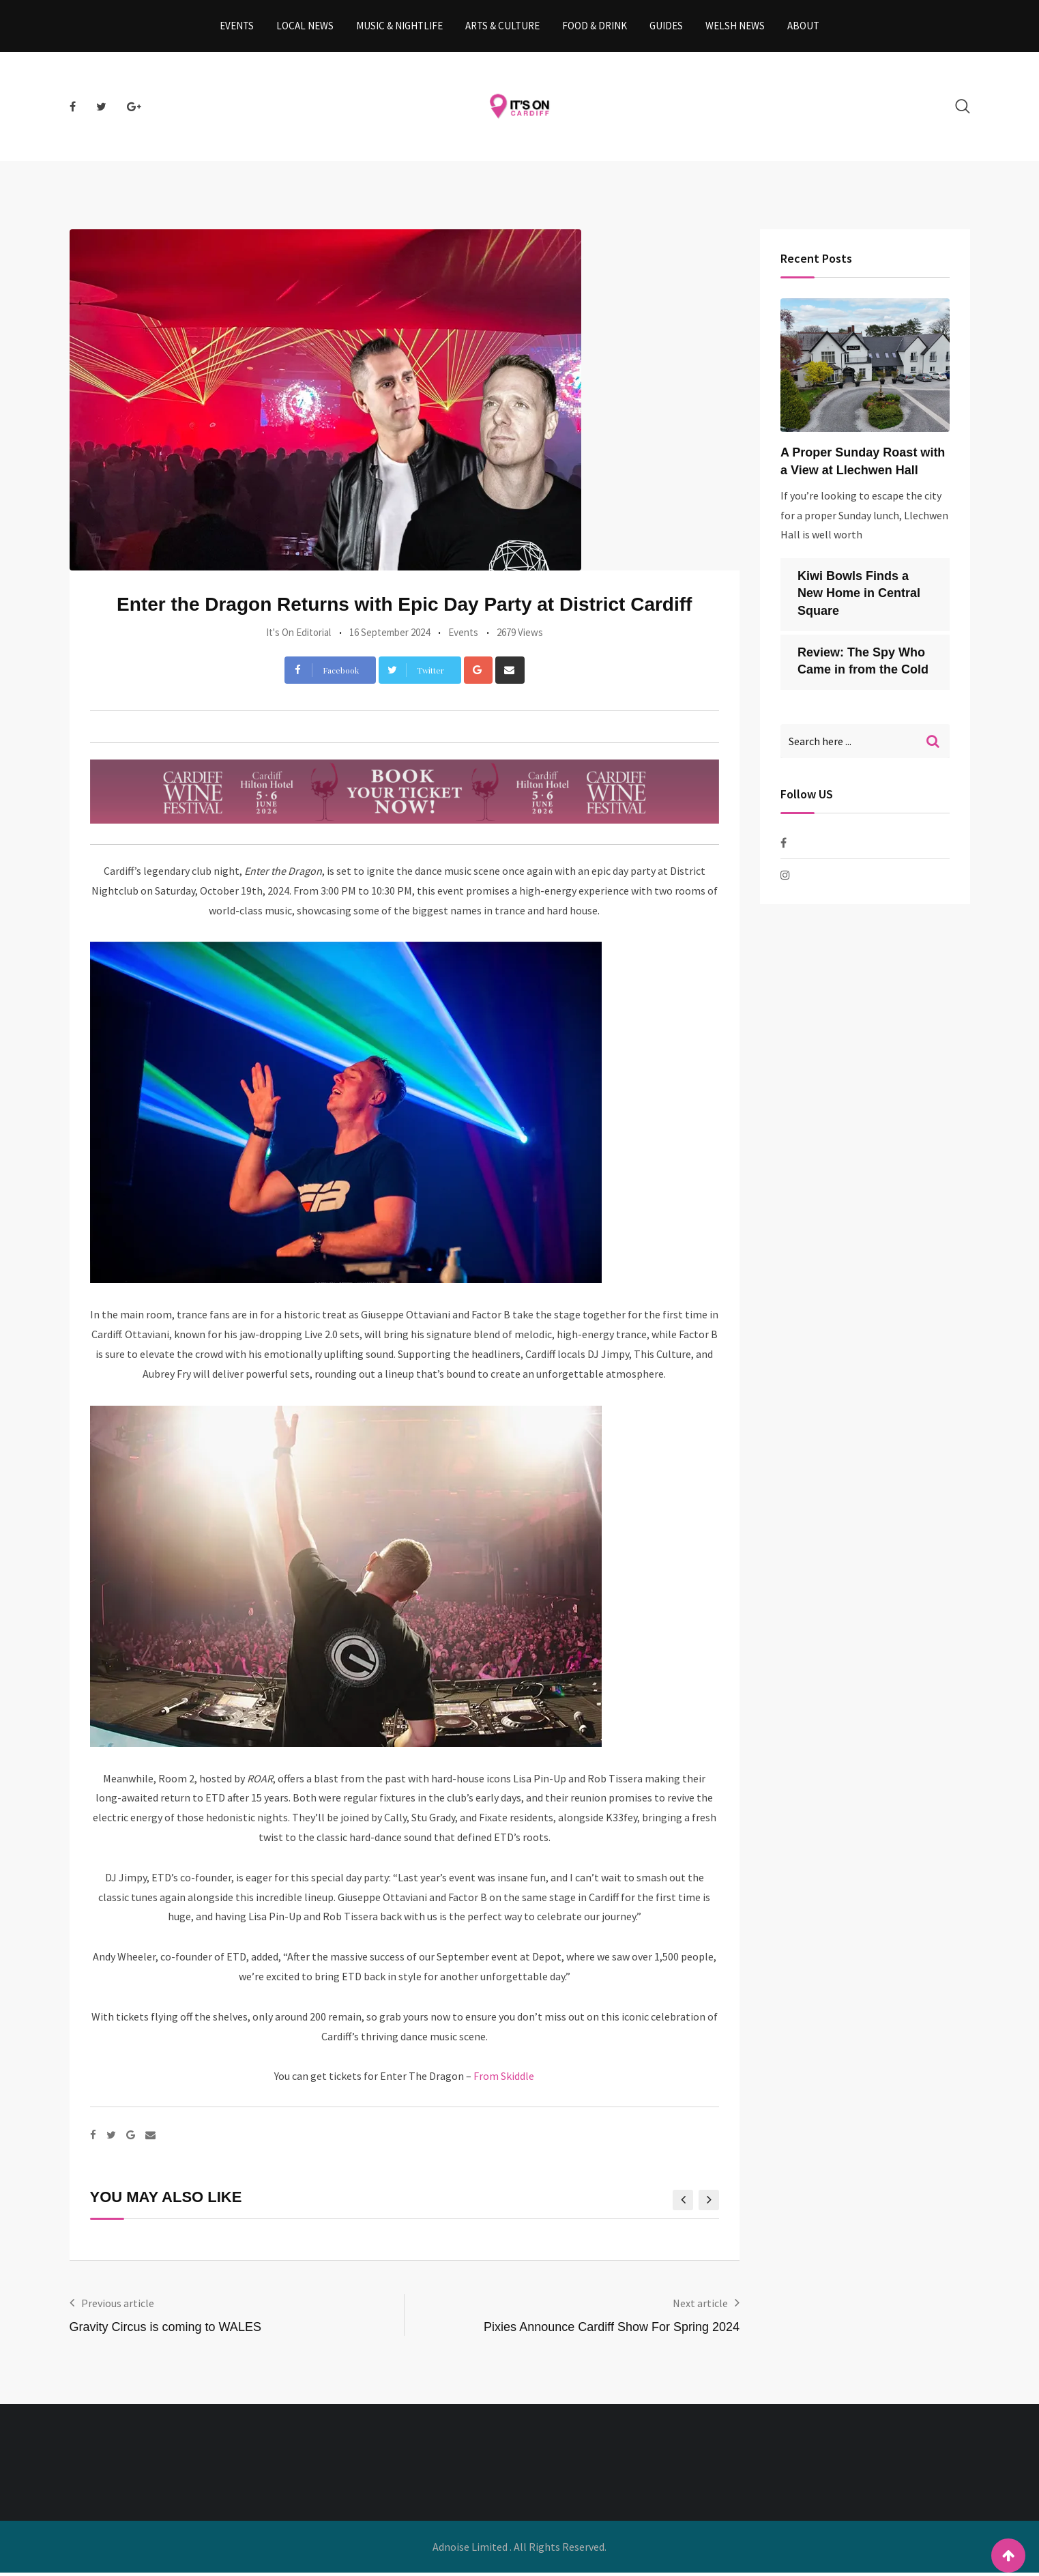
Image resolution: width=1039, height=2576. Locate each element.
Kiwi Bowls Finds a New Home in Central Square (858, 596)
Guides (666, 26)
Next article (700, 2306)
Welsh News (735, 26)
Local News (305, 26)
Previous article (117, 2306)
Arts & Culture (502, 26)
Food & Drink (594, 26)
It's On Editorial (298, 634)
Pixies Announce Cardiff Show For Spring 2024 (612, 2329)
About (803, 26)
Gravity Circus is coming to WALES (165, 2329)
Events (237, 26)
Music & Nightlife (399, 26)
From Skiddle (503, 2079)
